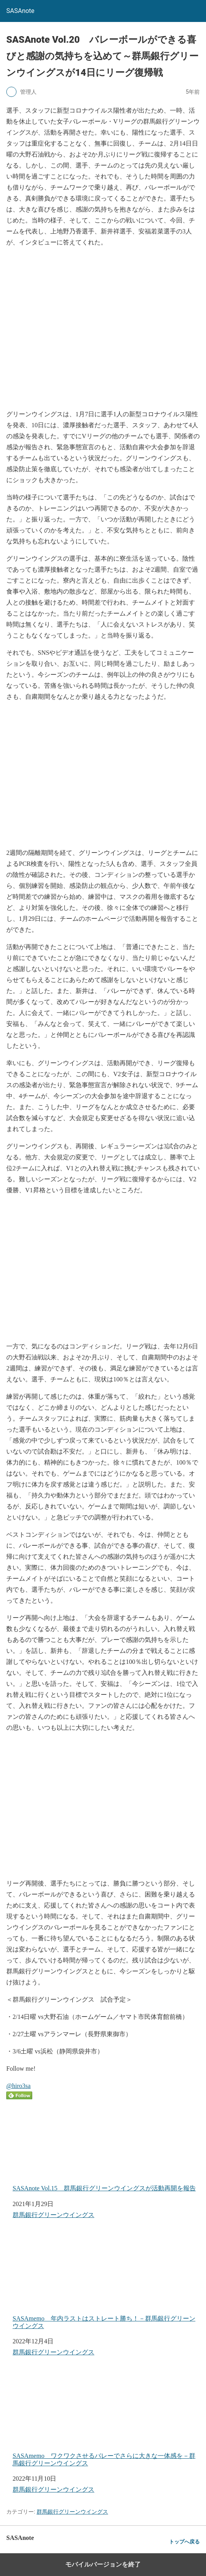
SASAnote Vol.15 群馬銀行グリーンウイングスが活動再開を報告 (104, 2147)
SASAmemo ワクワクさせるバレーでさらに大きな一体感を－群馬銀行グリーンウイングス (104, 2418)
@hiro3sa (18, 2085)
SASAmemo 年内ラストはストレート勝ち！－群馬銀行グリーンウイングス (104, 2281)
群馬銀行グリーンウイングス (53, 2215)
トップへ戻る (184, 2542)
